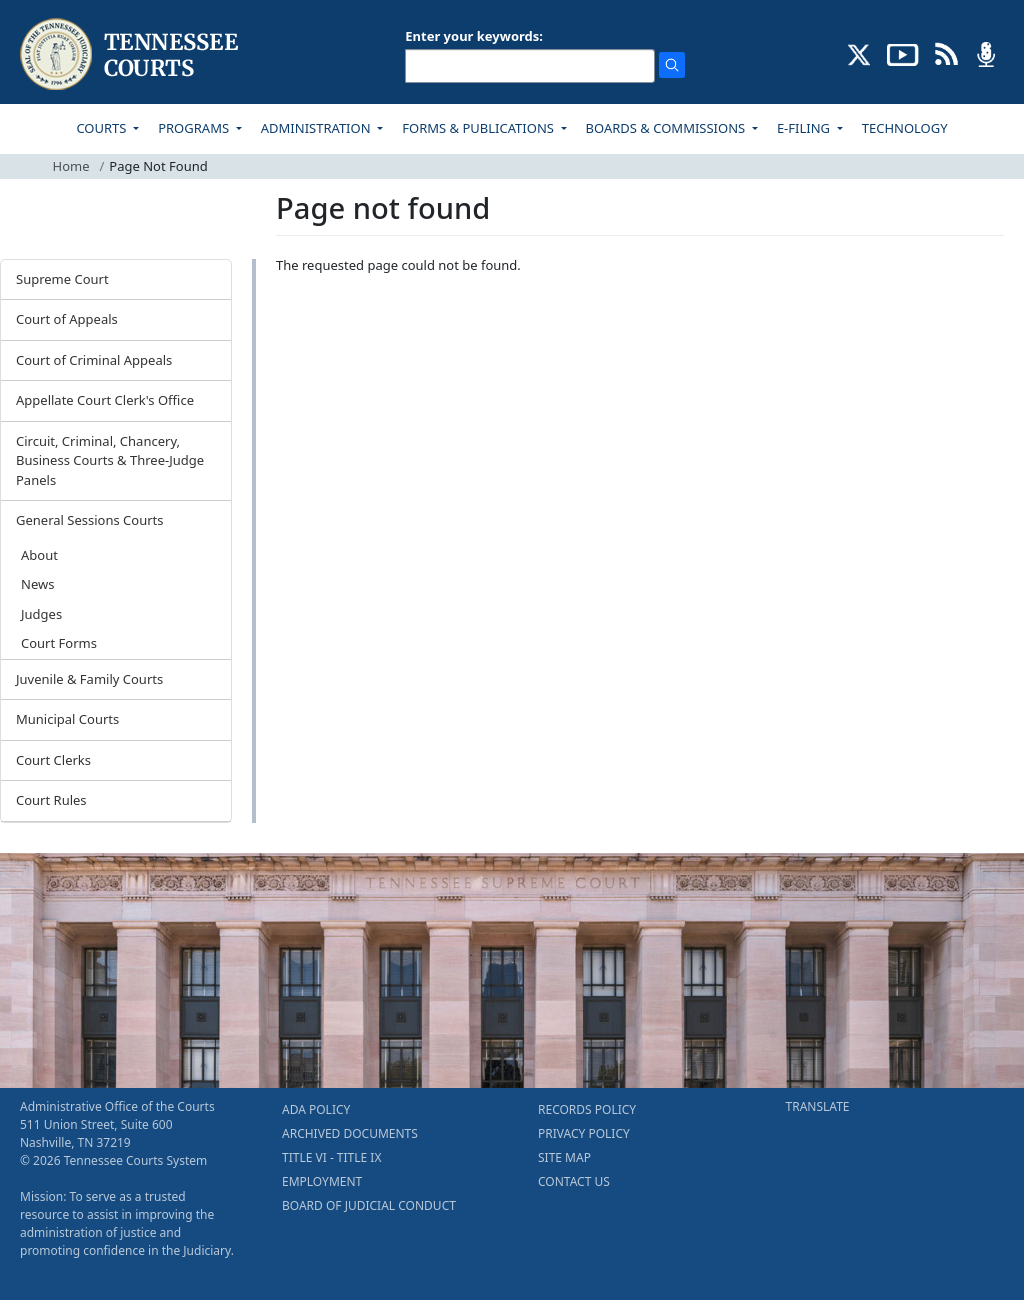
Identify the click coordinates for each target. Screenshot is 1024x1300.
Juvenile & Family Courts (89, 679)
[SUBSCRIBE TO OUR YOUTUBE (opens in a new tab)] (903, 53)
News (37, 584)
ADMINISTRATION (317, 128)
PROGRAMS (195, 128)
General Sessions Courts (90, 520)
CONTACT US (574, 1181)
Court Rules (51, 800)
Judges (41, 614)
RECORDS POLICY (587, 1109)
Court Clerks (53, 760)
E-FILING (805, 128)
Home (71, 166)
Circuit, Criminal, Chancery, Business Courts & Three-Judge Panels (110, 460)
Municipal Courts (67, 719)
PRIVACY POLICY (584, 1133)
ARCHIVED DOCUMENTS (350, 1133)
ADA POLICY (316, 1109)
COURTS (102, 128)
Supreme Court (62, 279)
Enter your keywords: (474, 36)
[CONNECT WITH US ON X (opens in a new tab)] (859, 53)
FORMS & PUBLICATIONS (479, 128)
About (39, 555)
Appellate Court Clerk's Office (105, 400)
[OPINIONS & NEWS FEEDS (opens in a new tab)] (946, 53)
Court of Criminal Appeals (94, 360)
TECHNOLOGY (905, 128)
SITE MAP (564, 1157)
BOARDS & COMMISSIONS (667, 128)
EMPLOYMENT (322, 1181)
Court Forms (59, 643)
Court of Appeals (67, 319)
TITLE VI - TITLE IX (331, 1157)
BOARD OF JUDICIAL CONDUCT (369, 1205)
